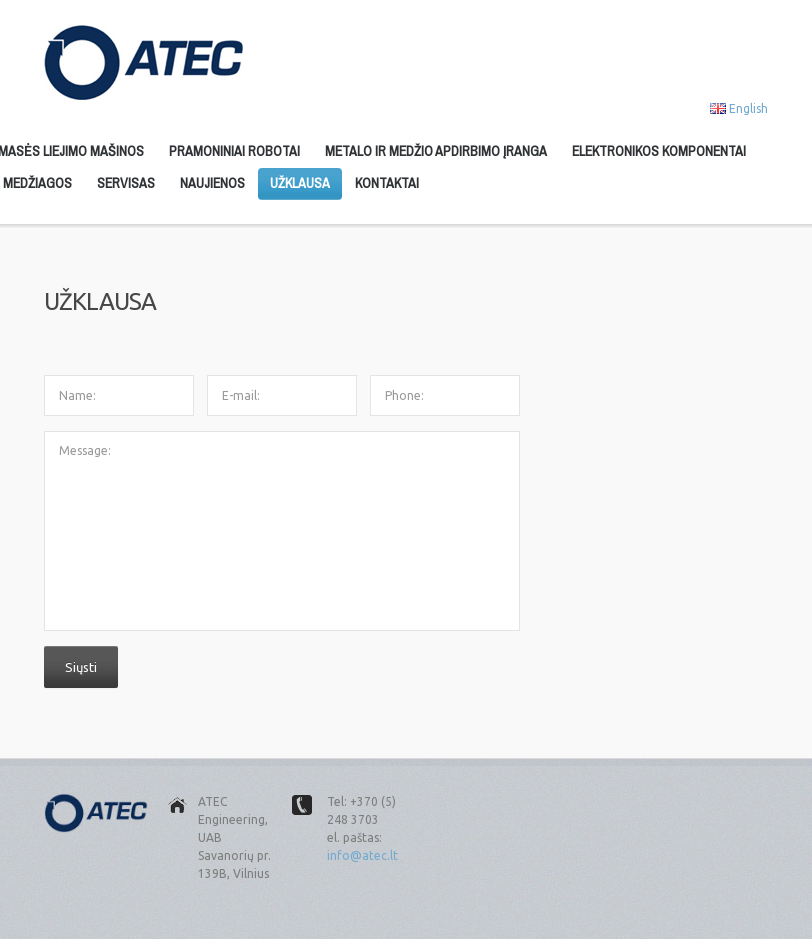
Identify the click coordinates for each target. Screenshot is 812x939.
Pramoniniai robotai (234, 151)
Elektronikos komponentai (659, 151)
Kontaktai (387, 183)
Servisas (126, 183)
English (748, 108)
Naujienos (212, 183)
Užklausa (300, 183)
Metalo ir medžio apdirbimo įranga (436, 151)
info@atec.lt (362, 855)
